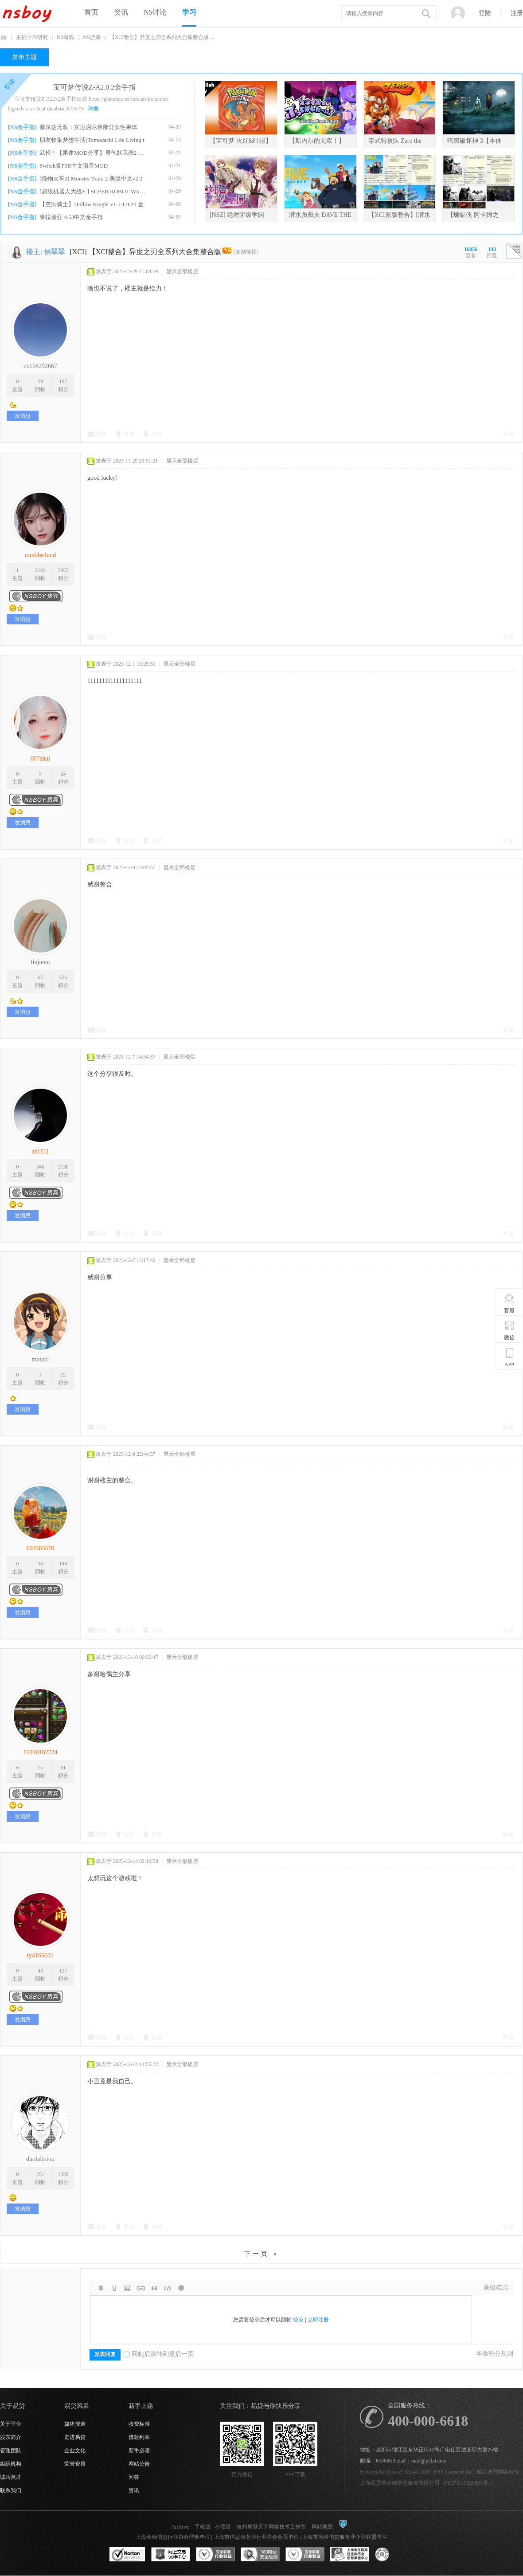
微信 (509, 1330)
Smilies (180, 2288)
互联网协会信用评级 (394, 2554)
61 (63, 1767)
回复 (101, 434)
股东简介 (10, 2437)
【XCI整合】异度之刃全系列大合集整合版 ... (162, 37)
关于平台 (10, 2424)
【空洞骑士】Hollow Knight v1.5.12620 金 (91, 204)
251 (40, 2174)
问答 (134, 2477)
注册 (517, 13)
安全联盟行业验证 (215, 2554)
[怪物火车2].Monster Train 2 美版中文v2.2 (90, 178)
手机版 (203, 2527)
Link (141, 2288)
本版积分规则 (494, 2353)
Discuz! (394, 2472)
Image (127, 2288)
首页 (91, 12)
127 (63, 1971)
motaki (40, 1359)
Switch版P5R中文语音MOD (73, 165)
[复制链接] (246, 252)
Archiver (180, 2527)
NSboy (3, 37)
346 (40, 1167)
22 (63, 1375)
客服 (509, 1303)
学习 (189, 12)
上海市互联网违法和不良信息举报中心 (349, 2554)
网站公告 (139, 2464)
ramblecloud (40, 555)
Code (167, 2288)
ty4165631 (40, 1955)
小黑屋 (223, 2527)
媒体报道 (75, 2424)
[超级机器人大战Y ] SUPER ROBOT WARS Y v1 (93, 191)
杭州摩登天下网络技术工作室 (271, 2527)
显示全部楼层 (182, 271)
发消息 (23, 416)
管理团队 (10, 2450)
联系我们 (10, 2490)
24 (63, 774)
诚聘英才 (10, 2477)
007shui (40, 758)
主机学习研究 (32, 37)
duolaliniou (40, 2159)
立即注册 (318, 2320)
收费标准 (139, 2424)
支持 (129, 434)
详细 (93, 109)
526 (63, 977)
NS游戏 (65, 37)
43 (40, 1971)
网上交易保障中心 (170, 2554)
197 (63, 381)
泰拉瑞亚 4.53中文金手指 (71, 217)
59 (40, 381)
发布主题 (24, 57)
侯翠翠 (54, 251)
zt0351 (40, 1151)
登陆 (485, 13)
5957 (63, 570)
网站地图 (322, 2527)
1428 (63, 2174)
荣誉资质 (75, 2464)
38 (40, 1563)
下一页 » (261, 2254)
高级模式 (496, 2287)
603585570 (41, 1548)
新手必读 (139, 2450)
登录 (298, 2320)
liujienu (40, 962)
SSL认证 (127, 2554)
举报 (508, 434)
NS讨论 (155, 12)
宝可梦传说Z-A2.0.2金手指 (94, 87)
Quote (154, 2288)
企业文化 (75, 2450)
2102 (40, 570)
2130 (63, 1167)
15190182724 (40, 1752)
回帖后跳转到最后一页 (159, 2354)
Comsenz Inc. (459, 2472)
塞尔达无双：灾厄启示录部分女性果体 (88, 127)
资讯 (121, 12)
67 (40, 977)
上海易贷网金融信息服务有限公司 (400, 2483)
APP (509, 1357)
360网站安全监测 (260, 2554)
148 (63, 1563)
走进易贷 (75, 2437)
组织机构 (10, 2464)
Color (114, 2288)
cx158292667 (40, 366)
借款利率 (139, 2437)
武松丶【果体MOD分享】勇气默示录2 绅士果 (93, 152)
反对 (156, 434)
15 (40, 1767)
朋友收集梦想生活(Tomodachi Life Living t (91, 140)
